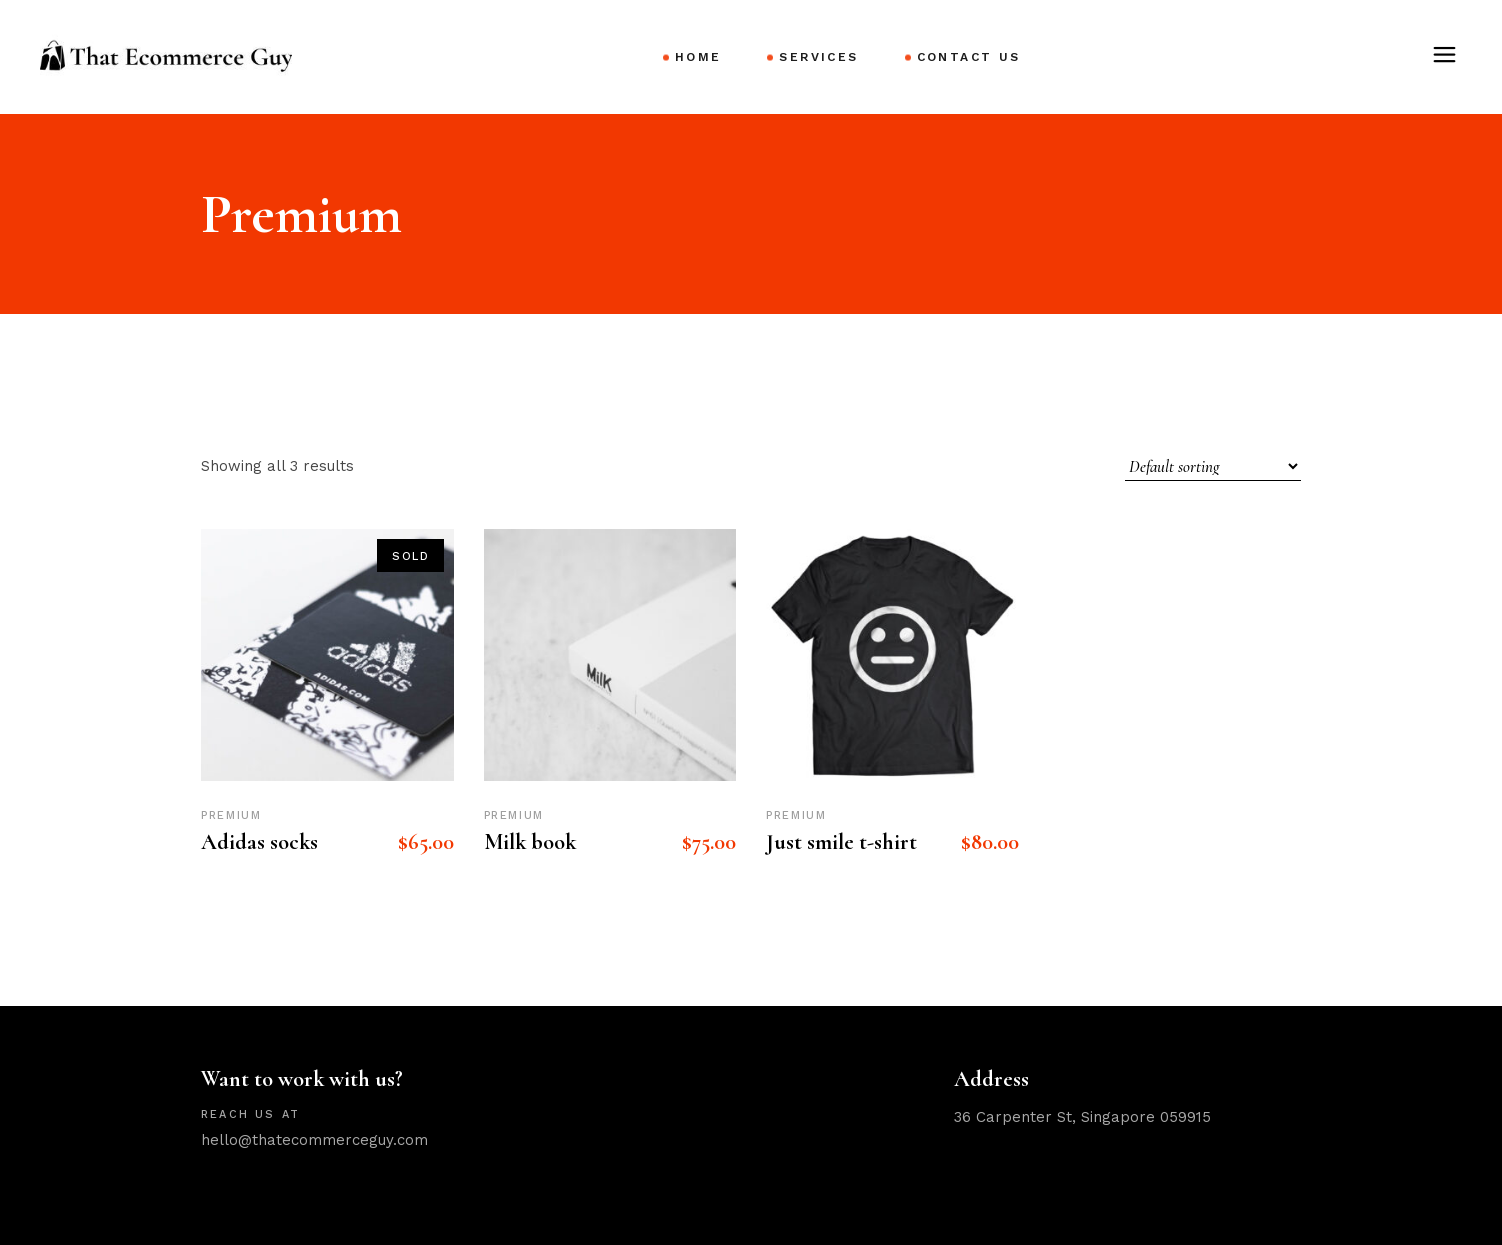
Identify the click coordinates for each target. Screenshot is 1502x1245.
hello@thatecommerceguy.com (314, 1140)
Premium (231, 815)
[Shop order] (1213, 466)
